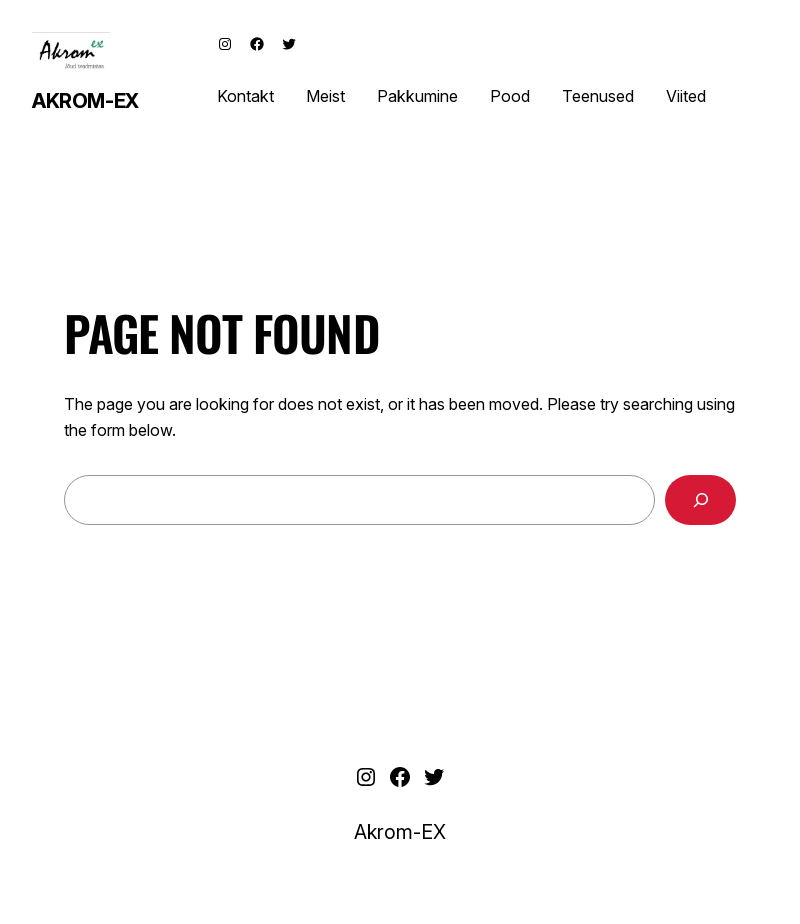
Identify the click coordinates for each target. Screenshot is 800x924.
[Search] (700, 499)
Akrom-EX (85, 101)
